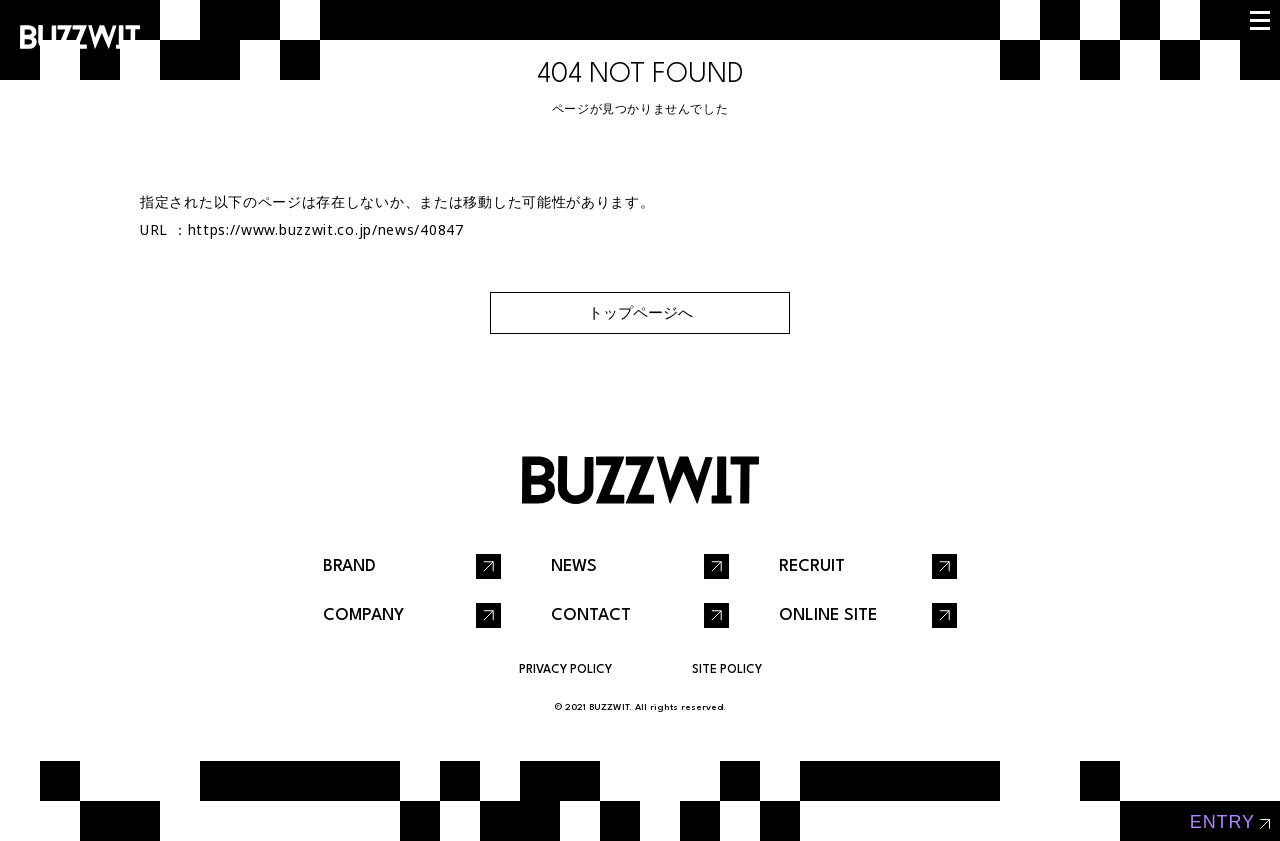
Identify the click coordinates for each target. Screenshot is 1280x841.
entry (1222, 822)
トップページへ (640, 312)
